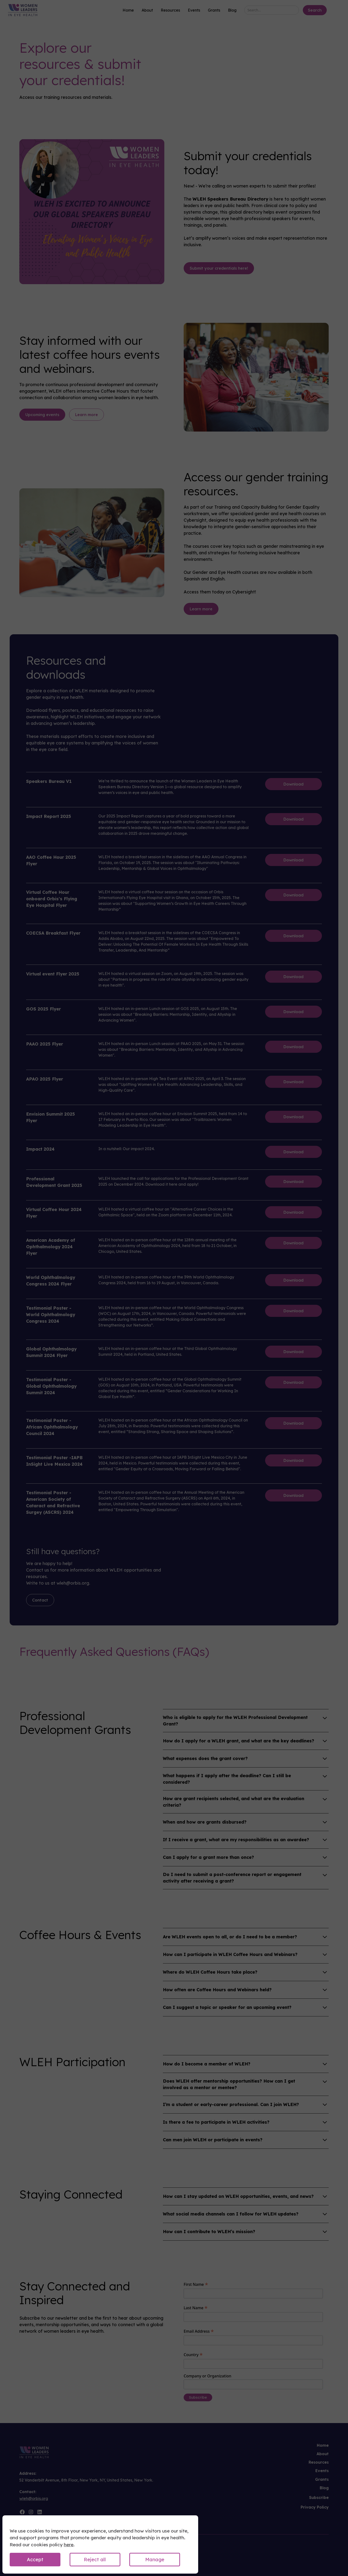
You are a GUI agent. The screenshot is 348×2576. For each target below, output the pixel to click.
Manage (154, 2559)
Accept (35, 2559)
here (68, 2544)
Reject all (95, 2559)
